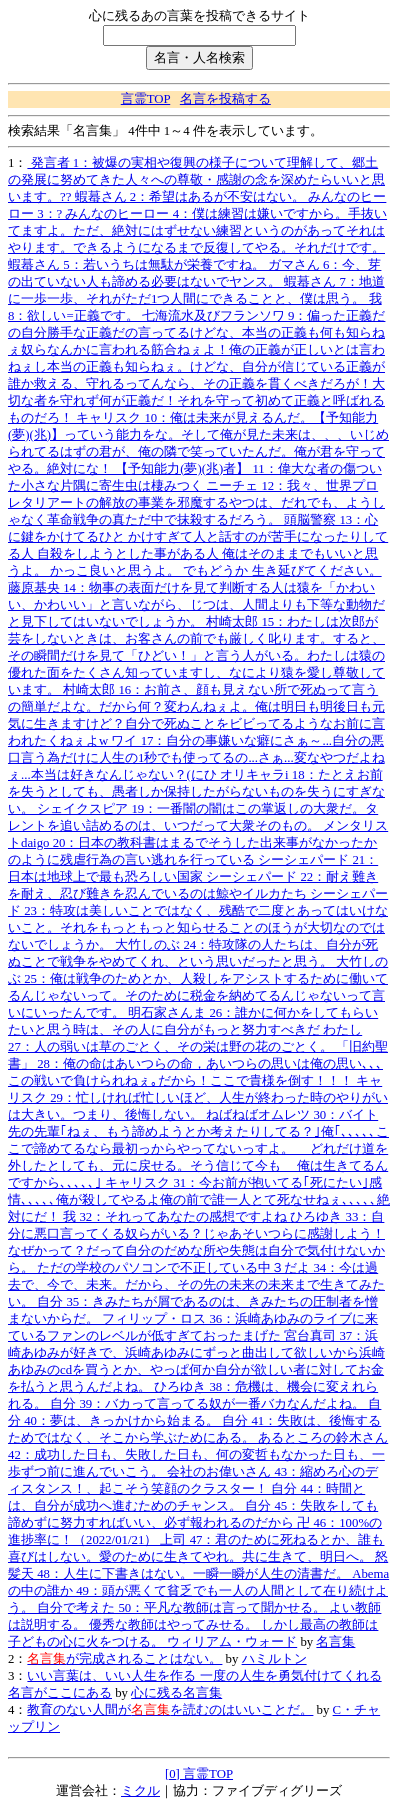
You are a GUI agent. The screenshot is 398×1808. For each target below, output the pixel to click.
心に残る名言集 (176, 1693)
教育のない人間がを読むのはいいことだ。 (170, 1710)
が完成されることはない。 (124, 1659)
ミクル (140, 1791)
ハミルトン (274, 1659)
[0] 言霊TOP (199, 1774)
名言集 (335, 1642)
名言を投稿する (225, 99)
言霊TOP (145, 99)
